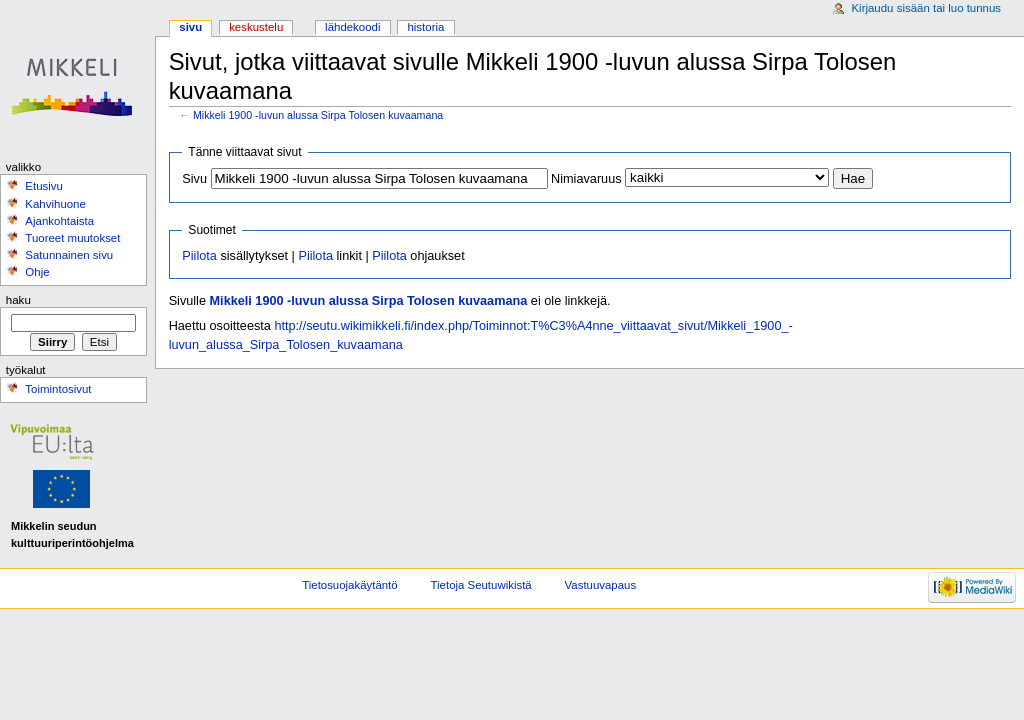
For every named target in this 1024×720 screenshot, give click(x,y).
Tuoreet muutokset (72, 238)
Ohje (37, 272)
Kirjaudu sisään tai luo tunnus (926, 8)
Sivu (194, 179)
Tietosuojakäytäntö (349, 585)
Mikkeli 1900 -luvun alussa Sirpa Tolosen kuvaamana (318, 115)
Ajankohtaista (59, 221)
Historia (425, 27)
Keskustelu (256, 27)
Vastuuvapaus (601, 585)
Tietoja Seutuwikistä (481, 585)
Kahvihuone (55, 204)
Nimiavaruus (586, 179)
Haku (18, 300)
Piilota (199, 256)
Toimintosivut (58, 389)
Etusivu (44, 186)
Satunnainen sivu (69, 255)
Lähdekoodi (352, 27)
